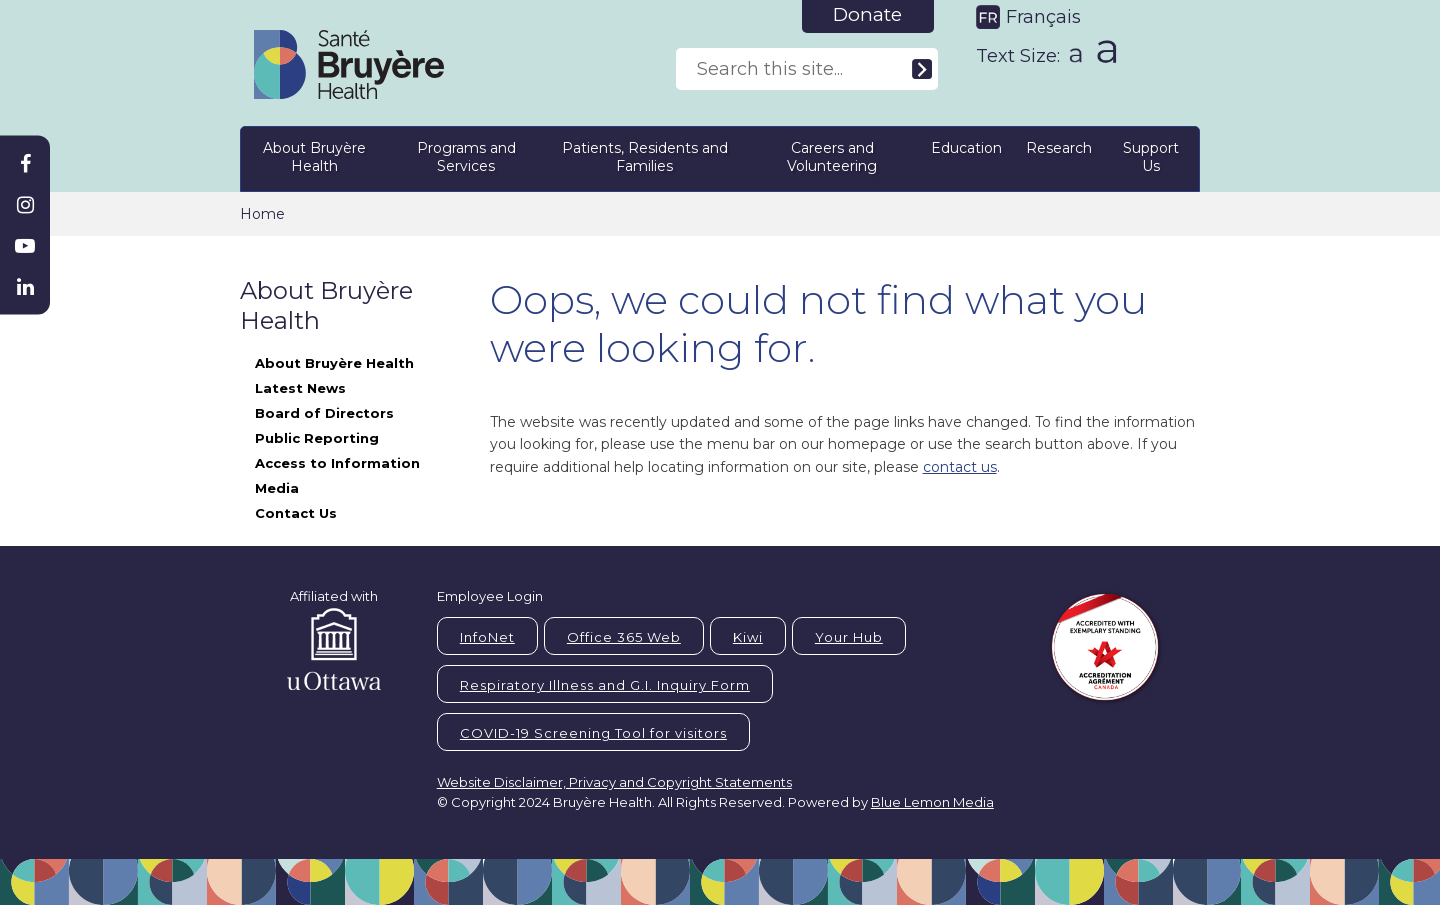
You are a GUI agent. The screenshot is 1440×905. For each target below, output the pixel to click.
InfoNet (487, 637)
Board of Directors (324, 413)
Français (1043, 17)
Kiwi (748, 637)
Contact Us (296, 513)
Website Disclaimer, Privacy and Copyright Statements (614, 782)
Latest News (300, 388)
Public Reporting (317, 438)
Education (966, 148)
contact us (960, 467)
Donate (867, 14)
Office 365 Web (624, 637)
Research (1059, 148)
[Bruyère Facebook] (25, 164)
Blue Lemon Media (932, 802)
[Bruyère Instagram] (25, 205)
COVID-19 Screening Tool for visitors (593, 733)
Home (262, 214)
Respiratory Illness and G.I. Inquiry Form (605, 685)
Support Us (1151, 157)
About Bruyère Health (314, 157)
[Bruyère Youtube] (25, 246)
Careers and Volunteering (832, 157)
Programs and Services (466, 157)
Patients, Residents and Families (645, 157)
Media (277, 488)
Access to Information (337, 463)
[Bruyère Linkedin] (25, 287)
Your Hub (849, 637)
